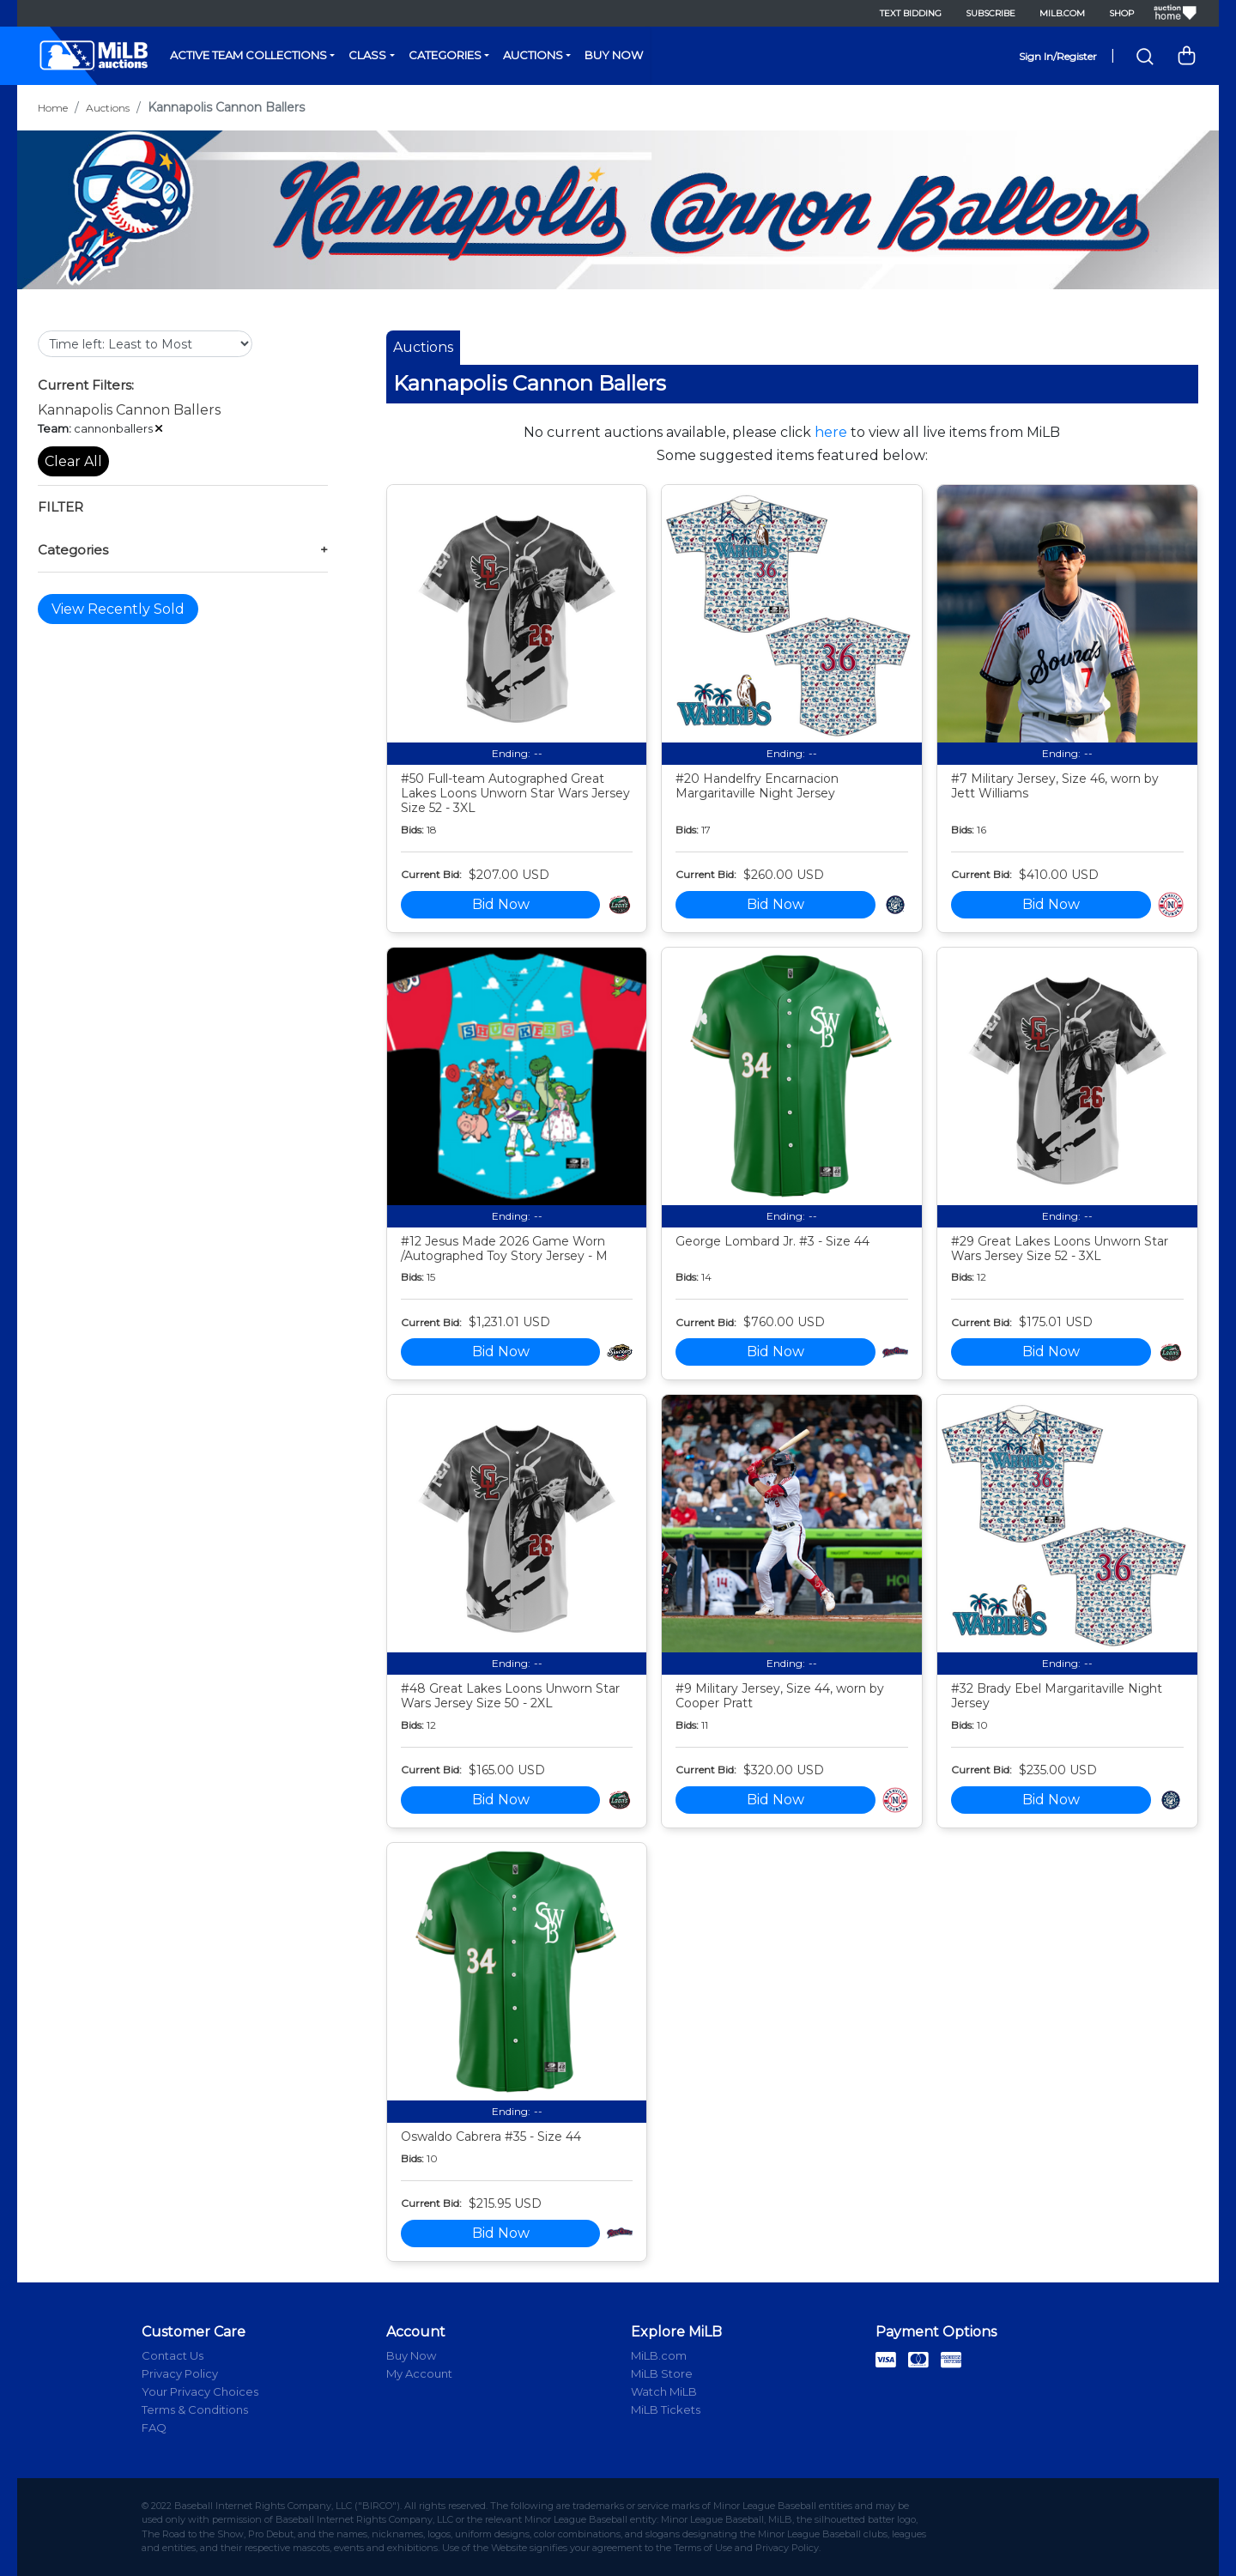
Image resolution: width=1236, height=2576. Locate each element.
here (831, 432)
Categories (445, 55)
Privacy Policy (180, 2373)
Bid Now (501, 904)
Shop (1121, 13)
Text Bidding (911, 13)
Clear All (73, 461)
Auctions (533, 55)
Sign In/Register (1058, 56)
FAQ (154, 2427)
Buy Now (614, 55)
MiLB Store (662, 2373)
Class (367, 55)
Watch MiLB (664, 2391)
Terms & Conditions (195, 2409)
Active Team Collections (248, 55)
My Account (419, 2373)
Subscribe (990, 13)
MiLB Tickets (665, 2409)
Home (53, 107)
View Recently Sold (118, 609)
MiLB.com (1062, 13)
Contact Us (172, 2355)
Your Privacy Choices (200, 2391)
